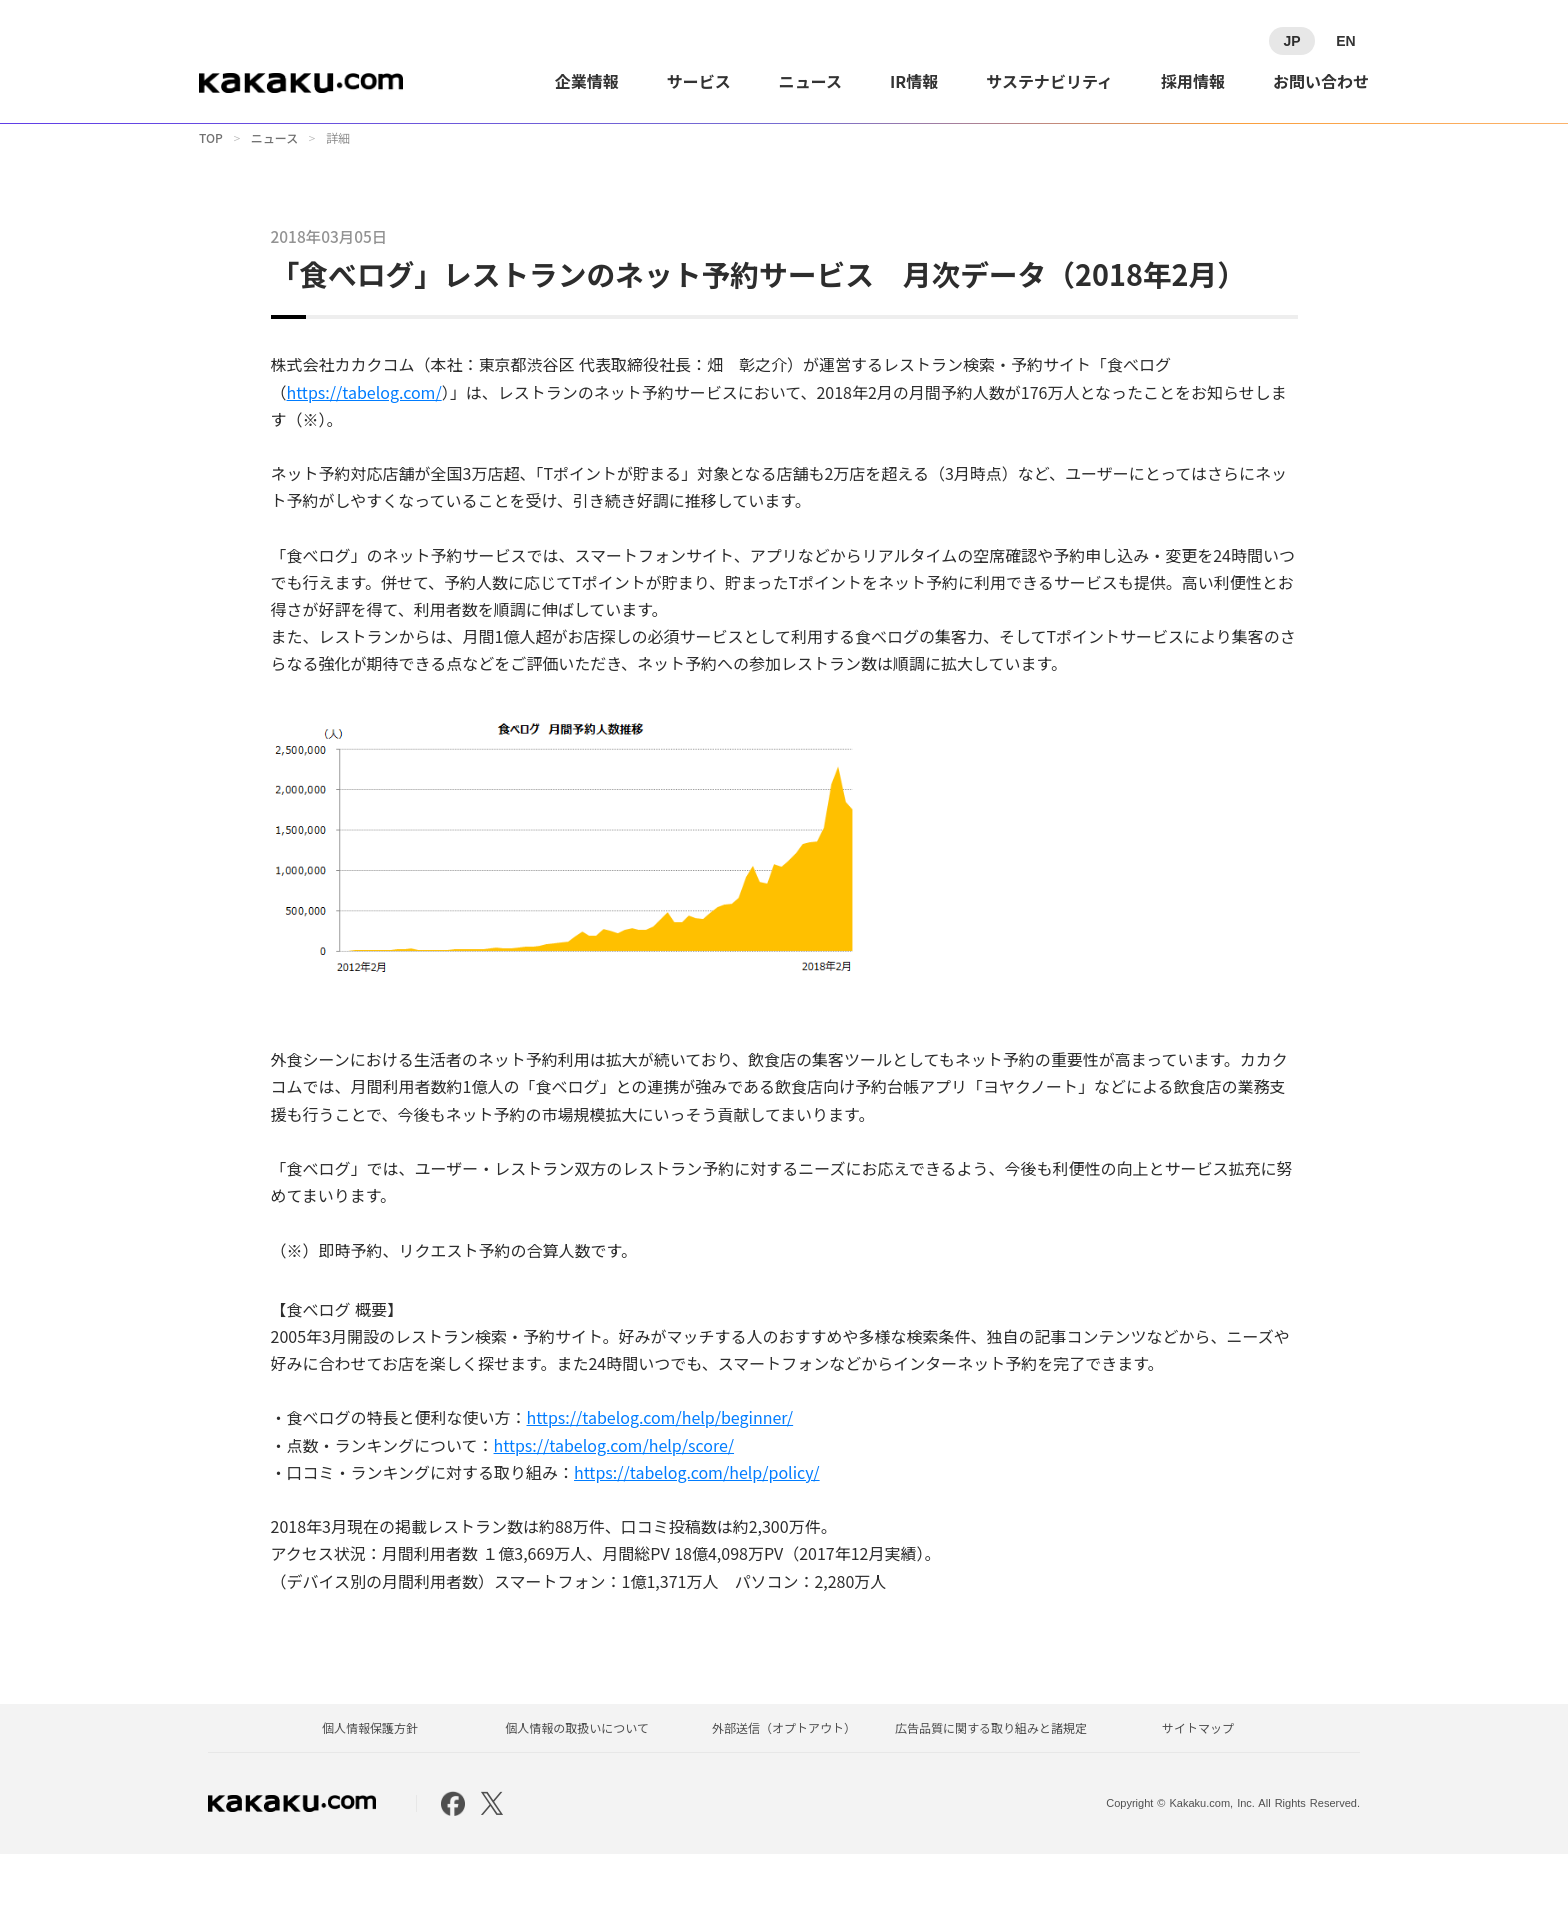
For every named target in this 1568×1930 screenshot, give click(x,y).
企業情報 (587, 81)
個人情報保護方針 (370, 1803)
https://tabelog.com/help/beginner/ (653, 1482)
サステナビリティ (1049, 81)
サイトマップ (1198, 1803)
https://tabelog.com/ (357, 456)
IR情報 (914, 81)
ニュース (810, 81)
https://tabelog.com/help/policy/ (691, 1536)
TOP (211, 155)
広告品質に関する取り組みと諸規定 (991, 1803)
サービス (699, 81)
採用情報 (1193, 81)
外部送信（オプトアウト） (784, 1803)
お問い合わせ (1321, 81)
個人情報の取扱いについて (577, 1803)
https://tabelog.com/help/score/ (607, 1509)
